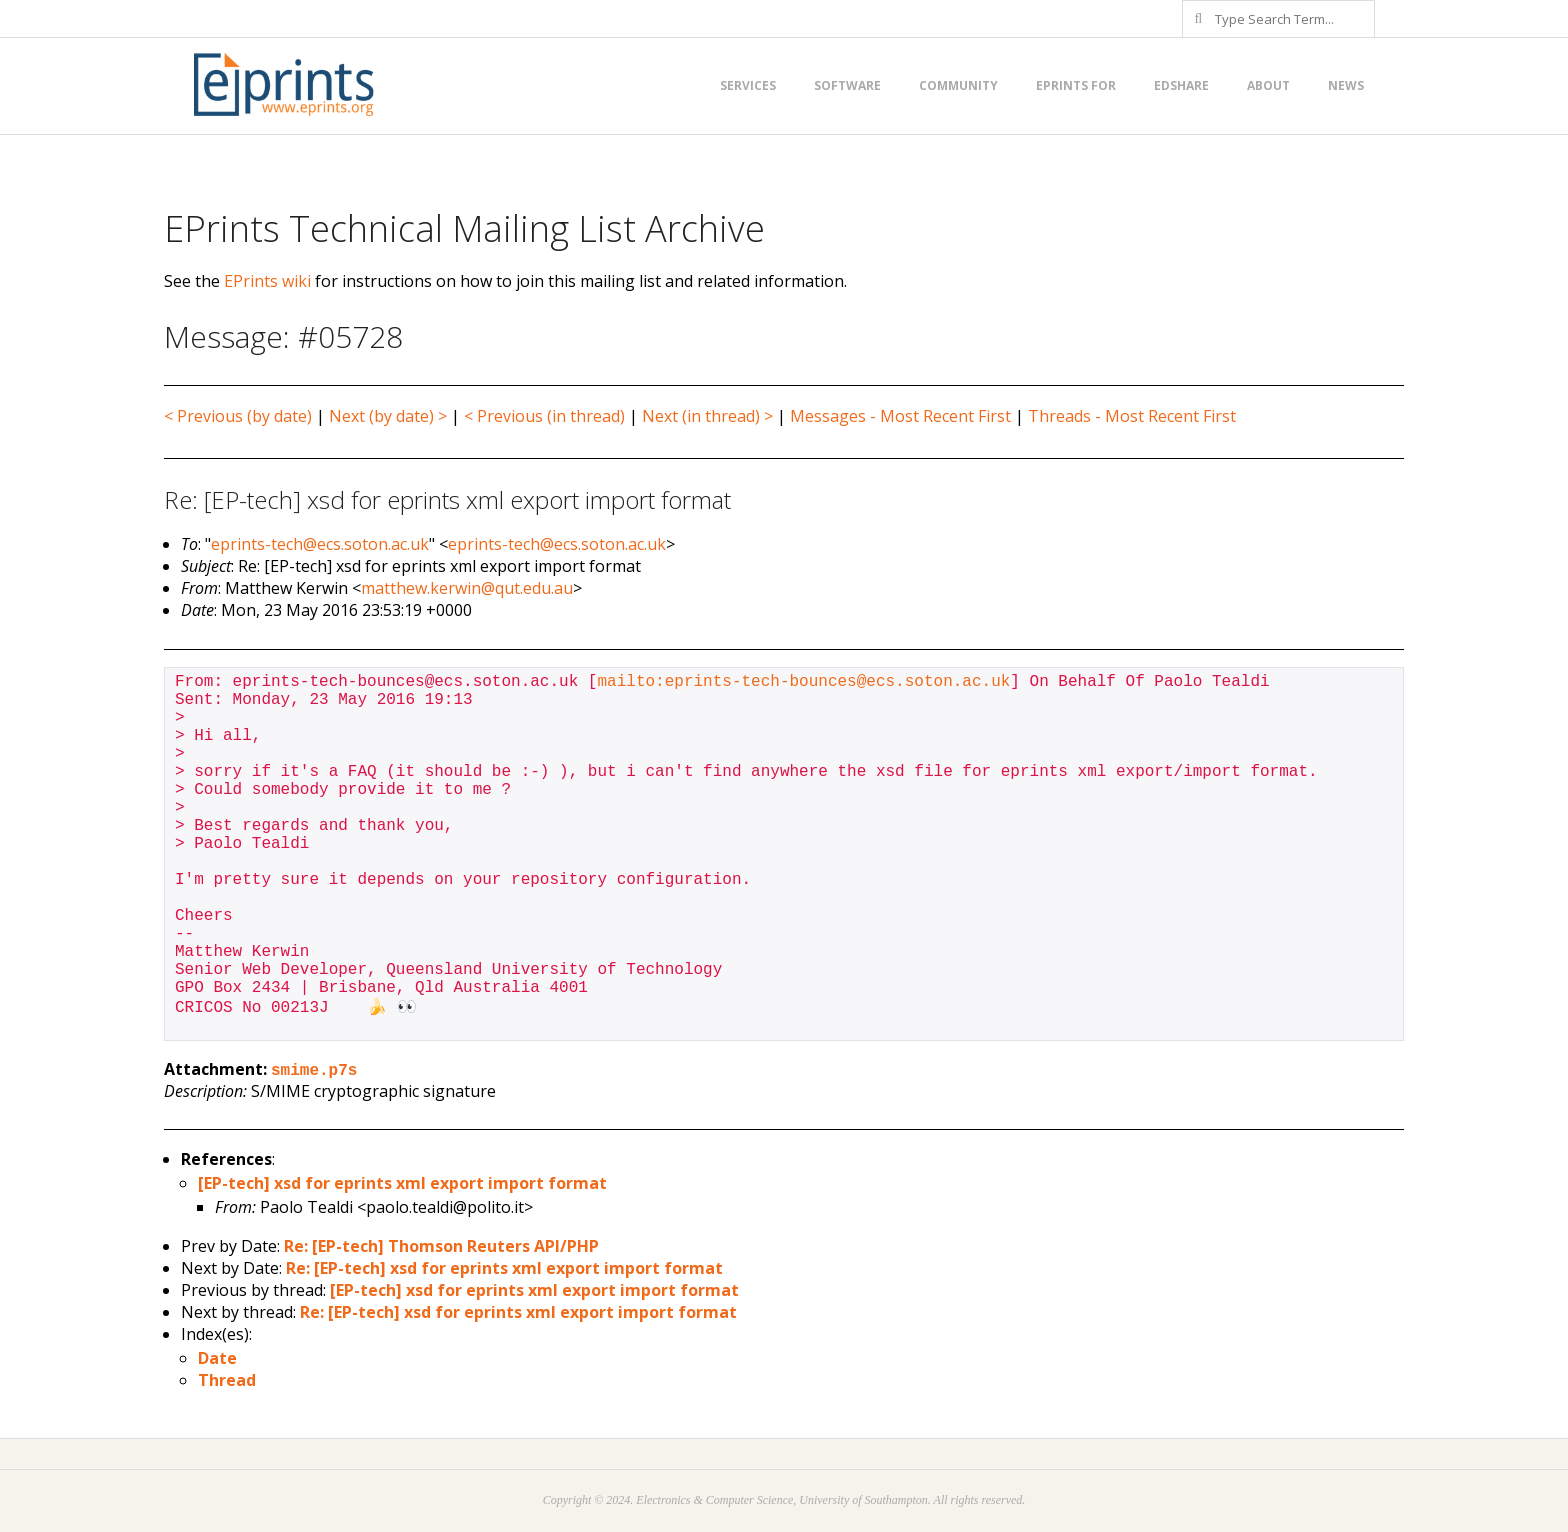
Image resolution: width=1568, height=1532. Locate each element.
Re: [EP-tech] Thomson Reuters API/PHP (441, 1246)
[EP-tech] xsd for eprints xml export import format (402, 1183)
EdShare (1181, 85)
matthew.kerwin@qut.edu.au (467, 588)
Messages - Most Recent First (900, 416)
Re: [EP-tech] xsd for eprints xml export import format (504, 1268)
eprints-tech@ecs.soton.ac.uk (320, 544)
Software (847, 85)
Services (748, 85)
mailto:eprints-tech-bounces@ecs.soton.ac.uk (803, 682)
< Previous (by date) (238, 416)
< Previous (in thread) (544, 416)
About (1268, 85)
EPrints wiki (267, 281)
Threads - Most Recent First (1132, 416)
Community (958, 85)
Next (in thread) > (707, 416)
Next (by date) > (388, 416)
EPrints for (1076, 85)
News (1346, 85)
